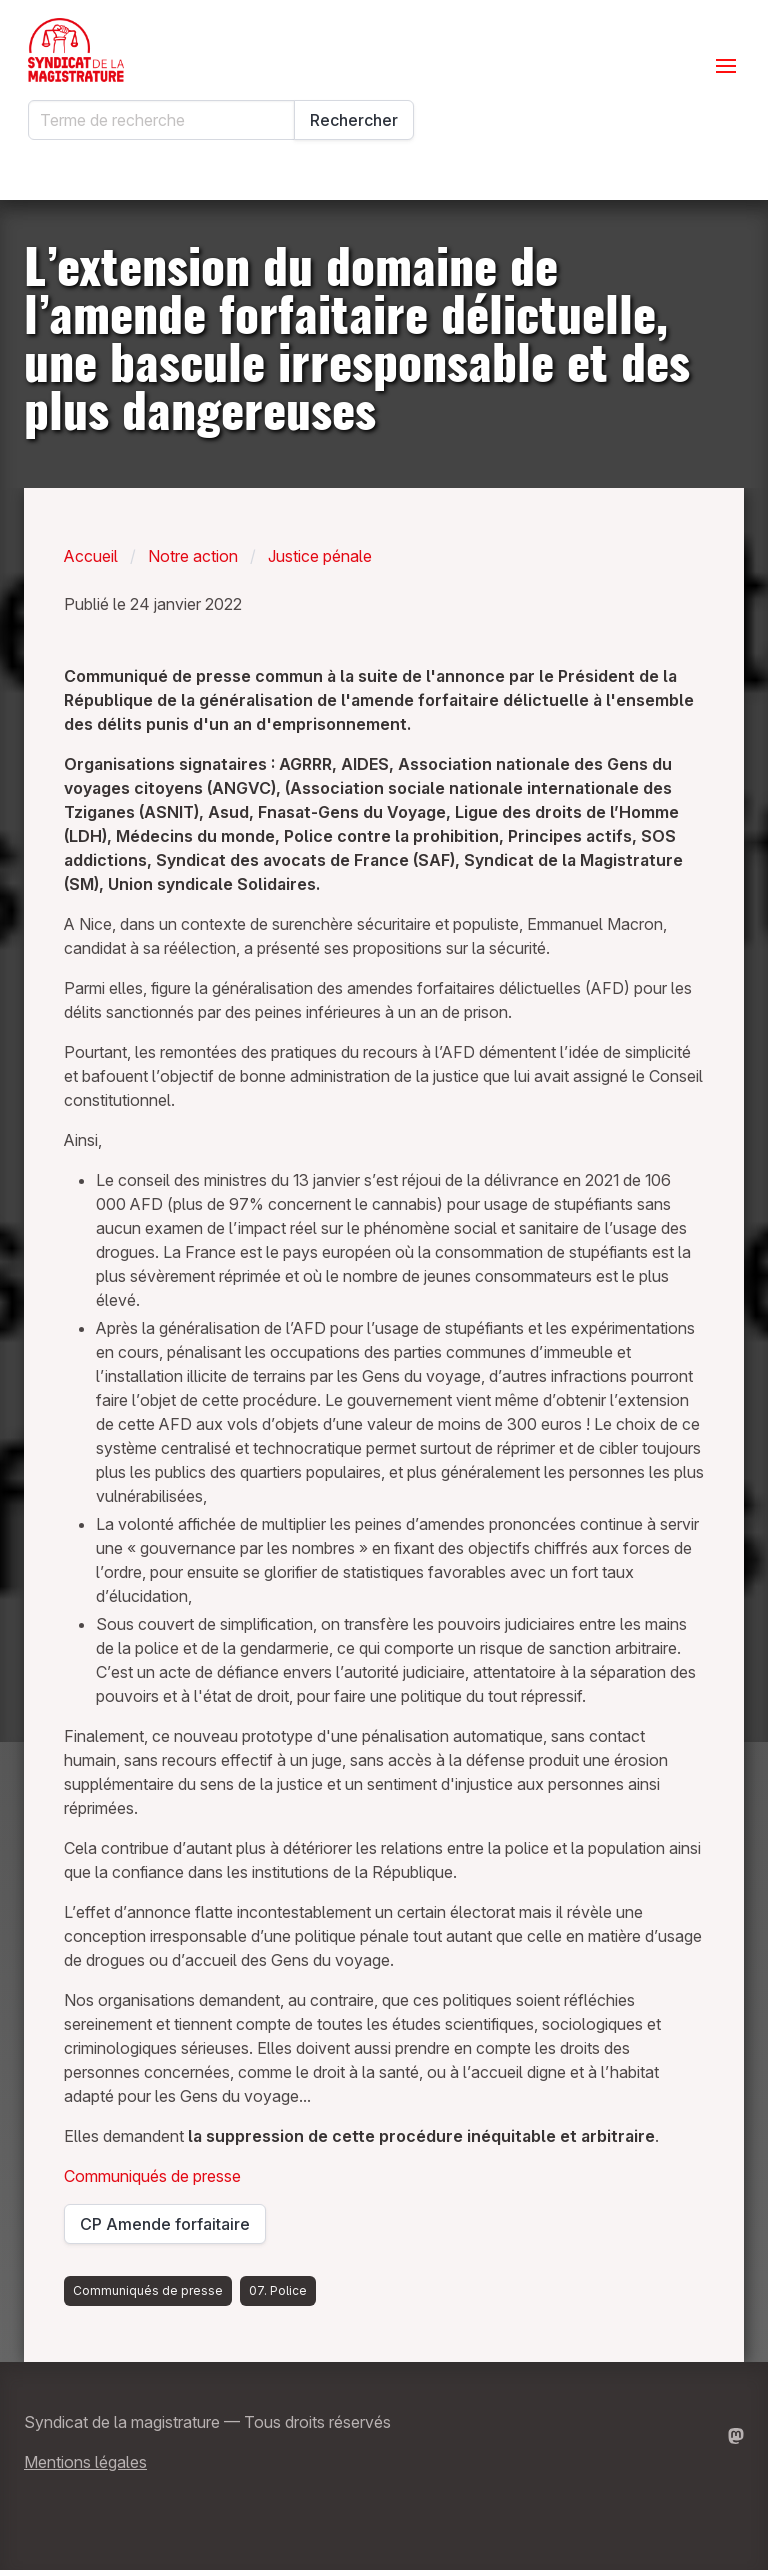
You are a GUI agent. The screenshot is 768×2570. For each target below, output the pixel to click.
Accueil (91, 556)
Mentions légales (85, 2462)
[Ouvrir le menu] (726, 66)
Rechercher (354, 120)
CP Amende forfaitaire (169, 2229)
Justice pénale (320, 556)
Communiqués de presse (152, 2176)
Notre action (193, 556)
